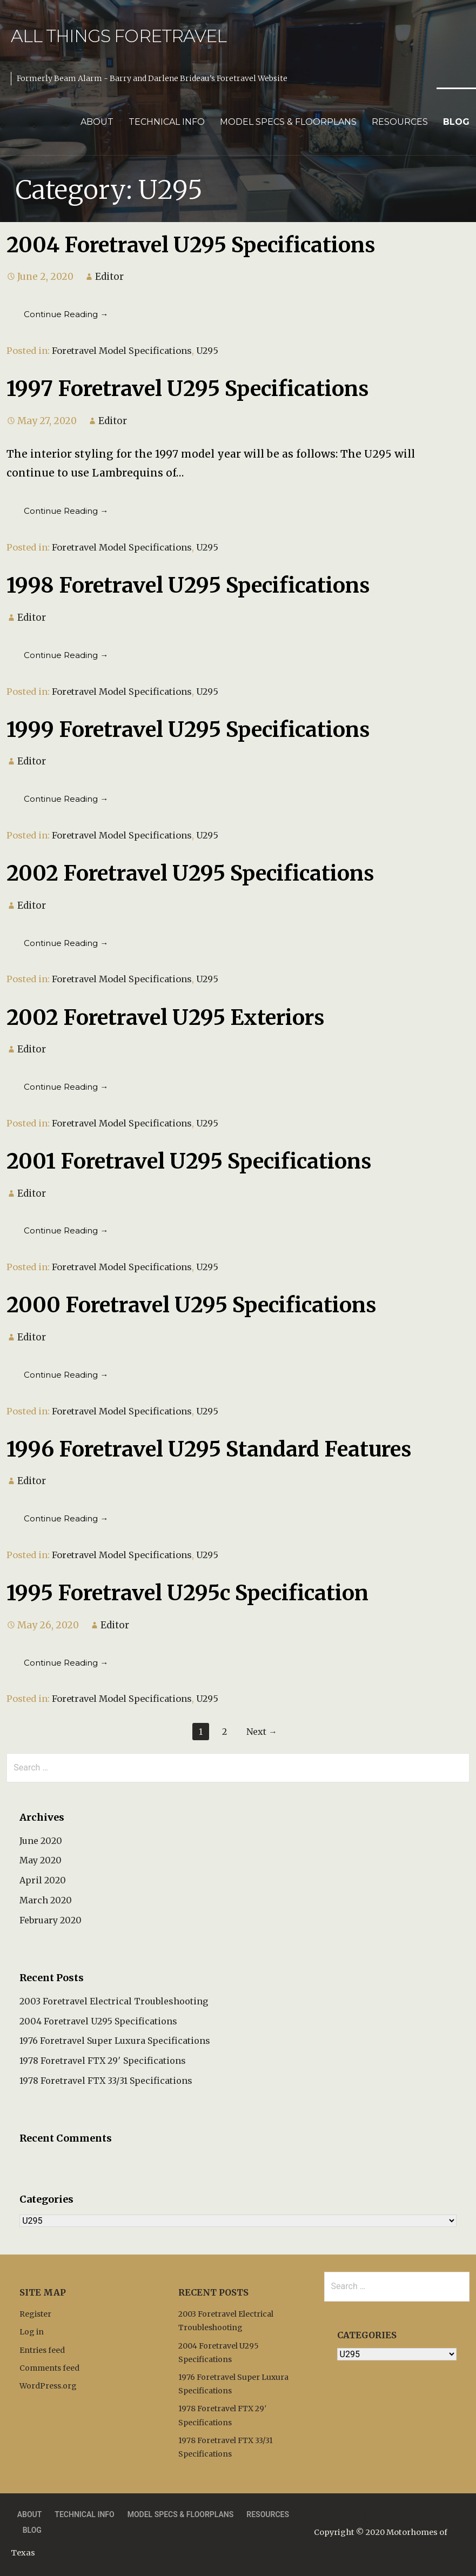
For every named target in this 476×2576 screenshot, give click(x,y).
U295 (207, 350)
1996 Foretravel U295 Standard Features (208, 1449)
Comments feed (49, 2368)
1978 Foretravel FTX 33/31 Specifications (105, 2080)
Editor (109, 277)
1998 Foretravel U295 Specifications (188, 585)
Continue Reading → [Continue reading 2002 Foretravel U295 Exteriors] (66, 1087)
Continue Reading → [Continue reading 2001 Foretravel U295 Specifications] (66, 1230)
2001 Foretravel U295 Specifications (188, 1161)
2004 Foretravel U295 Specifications (190, 245)
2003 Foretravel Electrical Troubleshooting (113, 2001)
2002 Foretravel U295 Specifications (190, 873)
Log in (31, 2332)
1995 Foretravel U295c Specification (187, 1593)
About (97, 122)
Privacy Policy (340, 2514)
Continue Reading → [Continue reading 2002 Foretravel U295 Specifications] (66, 943)
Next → (261, 1731)
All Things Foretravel (118, 35)
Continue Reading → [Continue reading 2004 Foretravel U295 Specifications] (66, 314)
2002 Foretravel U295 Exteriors (165, 1017)
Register (35, 2314)
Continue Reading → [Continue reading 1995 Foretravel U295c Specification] (66, 1663)
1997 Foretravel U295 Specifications (187, 388)
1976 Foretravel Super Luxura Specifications (114, 2040)
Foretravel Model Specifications (122, 350)
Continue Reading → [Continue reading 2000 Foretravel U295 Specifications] (66, 1375)
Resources (400, 122)
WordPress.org (48, 2386)
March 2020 (45, 1900)
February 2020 (50, 1920)
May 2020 (40, 1860)
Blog (456, 122)
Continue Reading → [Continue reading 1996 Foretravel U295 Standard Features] (66, 1518)
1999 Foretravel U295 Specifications (188, 729)
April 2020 (42, 1880)
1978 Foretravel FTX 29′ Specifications (102, 2060)
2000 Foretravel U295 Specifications (191, 1305)
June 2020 (40, 1840)
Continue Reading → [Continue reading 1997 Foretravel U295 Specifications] (66, 511)
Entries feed (42, 2350)
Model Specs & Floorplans (288, 122)
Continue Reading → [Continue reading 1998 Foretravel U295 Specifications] (66, 655)
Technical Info (167, 122)
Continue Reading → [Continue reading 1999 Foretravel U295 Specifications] (66, 799)
